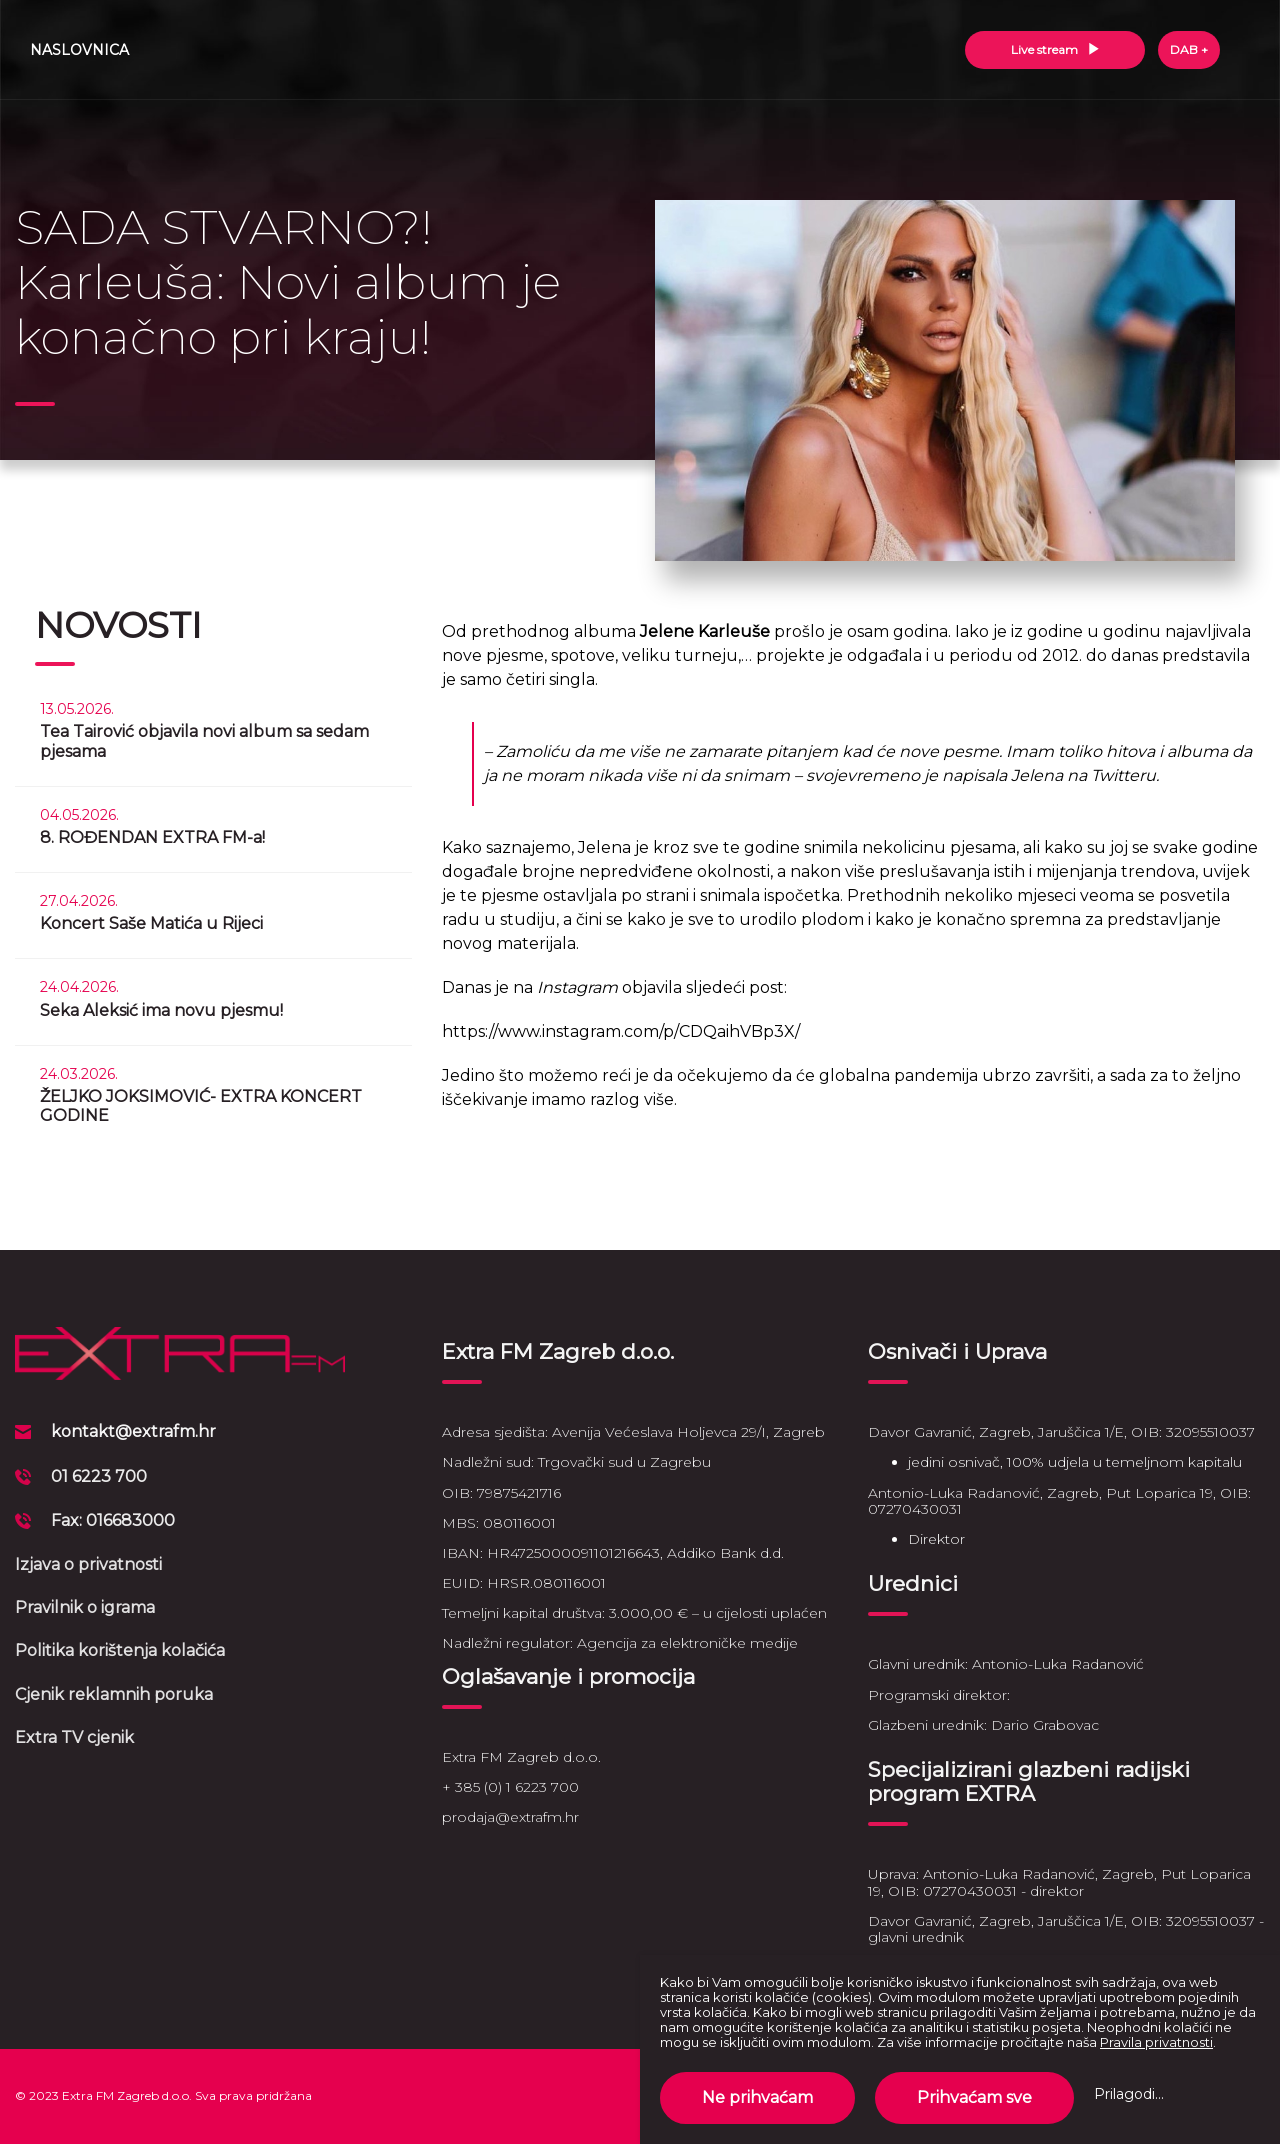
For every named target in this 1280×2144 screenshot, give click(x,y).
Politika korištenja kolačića (120, 1650)
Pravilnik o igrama (85, 1607)
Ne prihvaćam (757, 2097)
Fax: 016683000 (113, 1520)
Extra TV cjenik (74, 1737)
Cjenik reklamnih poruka (114, 1694)
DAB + (1189, 49)
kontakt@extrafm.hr (133, 1431)
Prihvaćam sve (974, 2097)
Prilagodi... (1129, 2094)
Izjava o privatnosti (88, 1564)
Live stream (1055, 49)
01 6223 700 (99, 1476)
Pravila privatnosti (1156, 2042)
